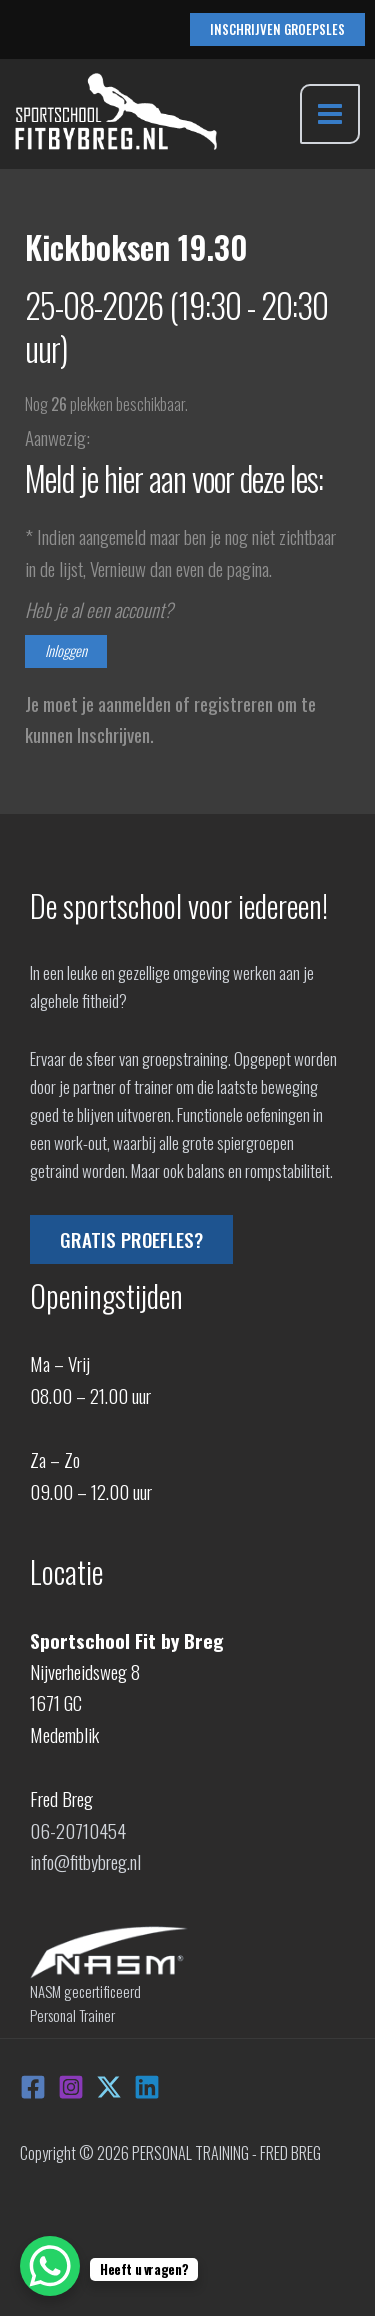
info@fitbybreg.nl (85, 1861)
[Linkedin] (147, 2087)
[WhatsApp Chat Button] (50, 2266)
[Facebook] (33, 2087)
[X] (109, 2087)
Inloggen (66, 650)
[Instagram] (71, 2087)
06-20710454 (78, 1830)
